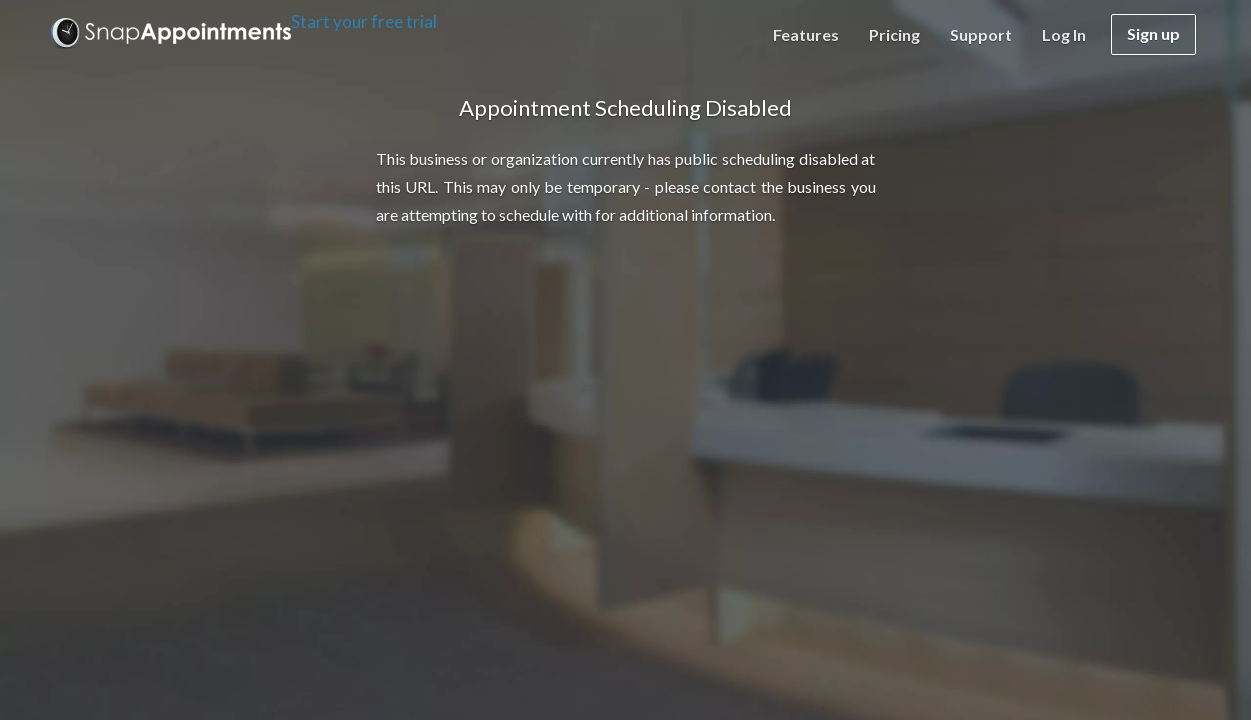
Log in (1064, 34)
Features (806, 34)
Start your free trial (364, 21)
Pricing (894, 34)
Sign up (1153, 33)
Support (981, 34)
